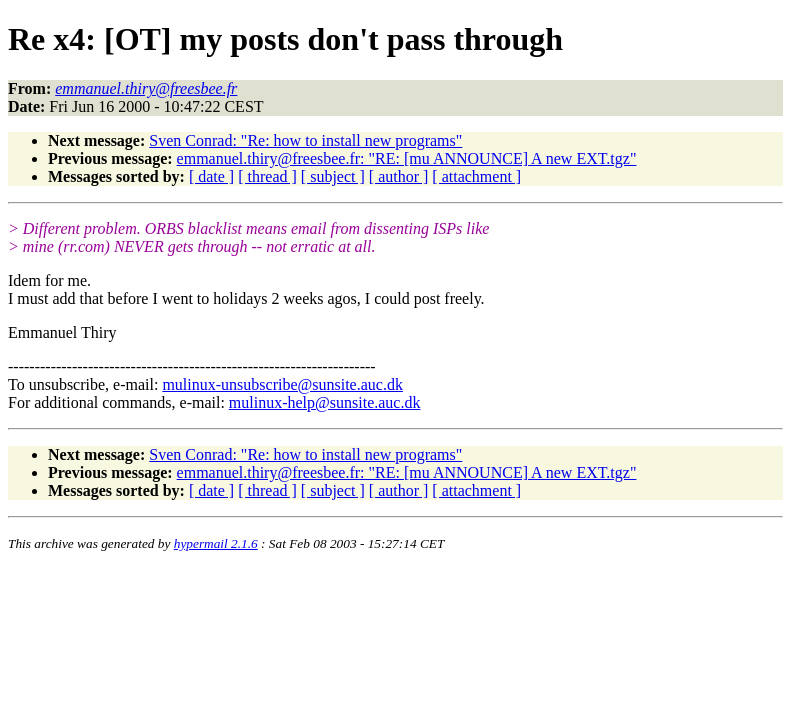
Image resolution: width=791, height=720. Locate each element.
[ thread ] (267, 176)
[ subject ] (333, 176)
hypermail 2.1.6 (216, 543)
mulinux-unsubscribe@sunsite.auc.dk (282, 384)
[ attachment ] (476, 176)
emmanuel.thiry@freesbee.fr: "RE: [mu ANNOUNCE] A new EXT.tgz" (407, 158)
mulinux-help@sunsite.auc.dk (325, 402)
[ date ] (211, 176)
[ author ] (399, 176)
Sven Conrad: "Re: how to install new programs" (305, 140)
